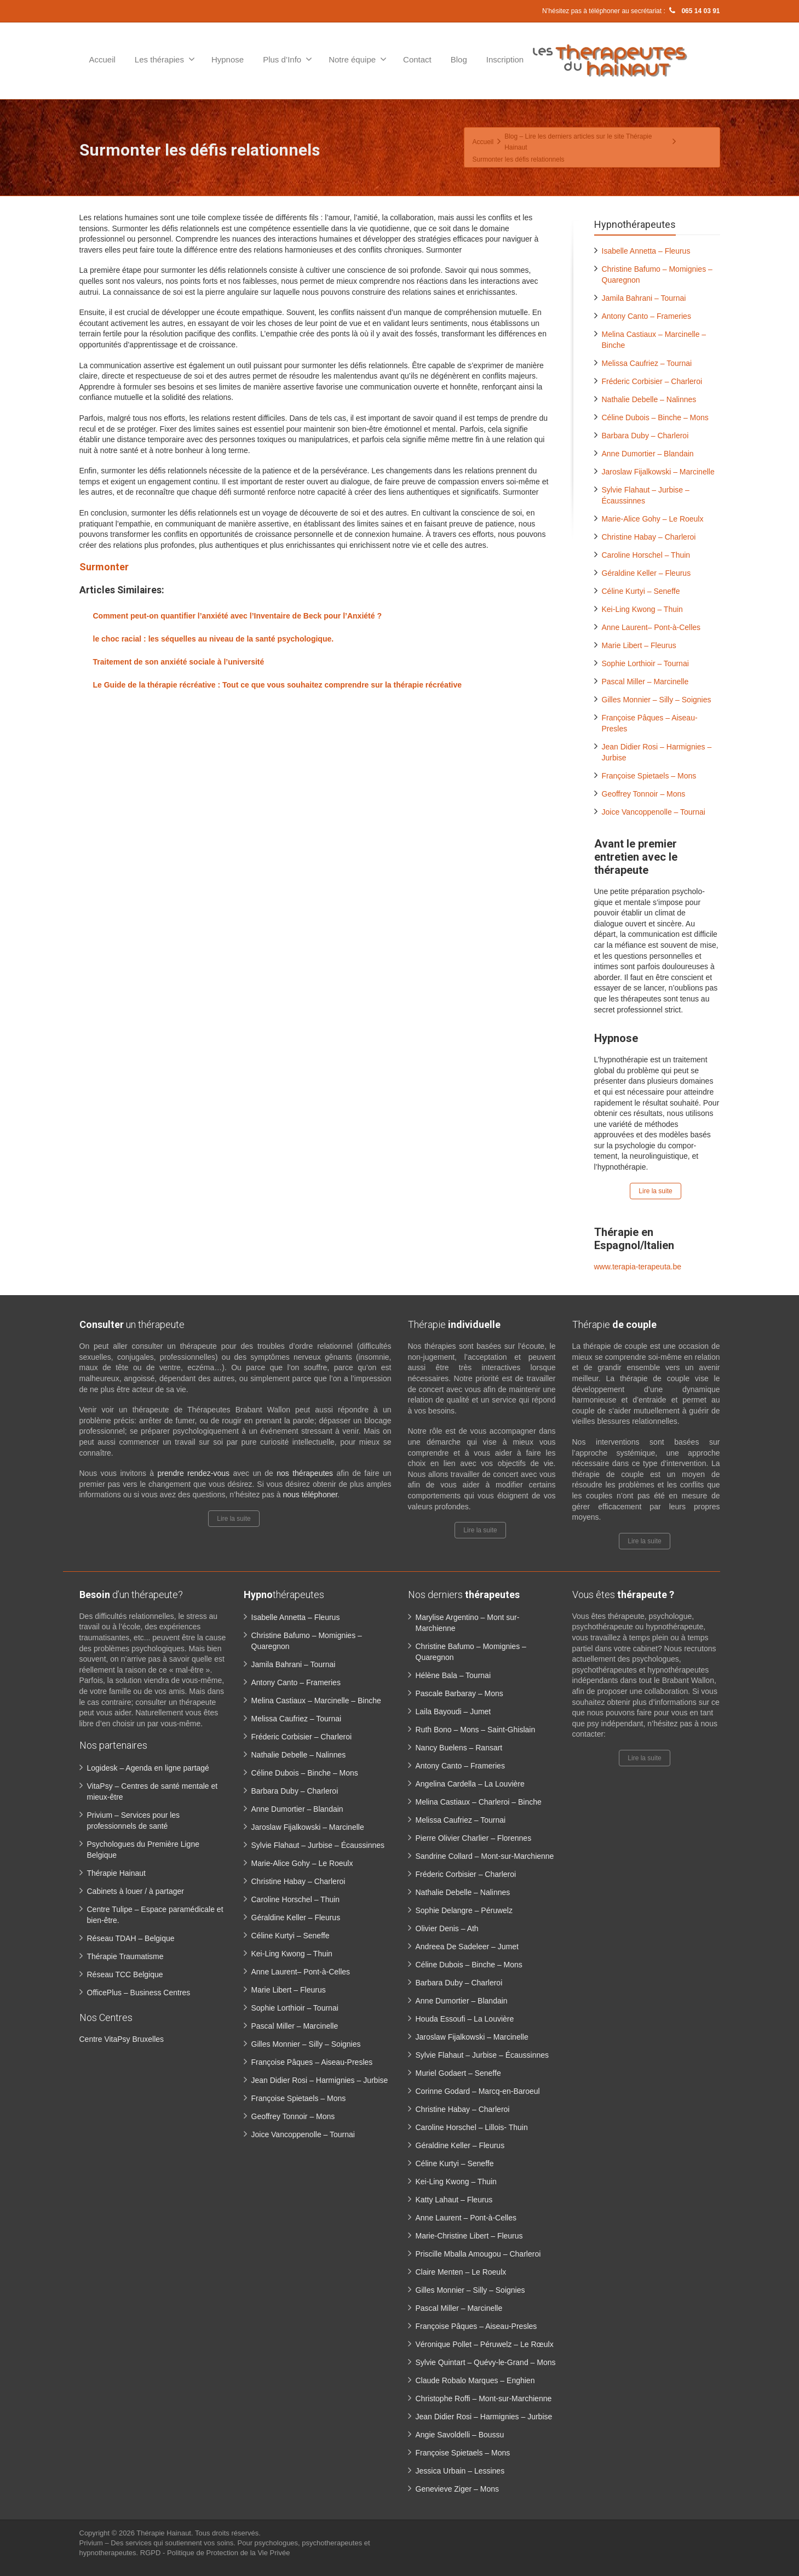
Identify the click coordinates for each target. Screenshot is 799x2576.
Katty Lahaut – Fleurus (454, 2199)
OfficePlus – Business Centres (139, 1992)
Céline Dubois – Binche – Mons (655, 417)
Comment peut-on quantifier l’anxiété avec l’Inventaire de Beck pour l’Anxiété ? (237, 615)
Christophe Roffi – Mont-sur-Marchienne (484, 2398)
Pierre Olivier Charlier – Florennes (474, 1838)
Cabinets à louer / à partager (135, 1891)
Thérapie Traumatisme (125, 1956)
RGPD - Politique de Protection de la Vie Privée (215, 2553)
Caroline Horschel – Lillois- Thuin (472, 2127)
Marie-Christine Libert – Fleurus (469, 2235)
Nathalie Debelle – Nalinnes (649, 399)
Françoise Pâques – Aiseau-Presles (312, 2062)
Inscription (505, 59)
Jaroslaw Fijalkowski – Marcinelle (658, 471)
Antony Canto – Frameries (646, 316)
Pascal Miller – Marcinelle (645, 681)
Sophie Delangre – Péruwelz (464, 1910)
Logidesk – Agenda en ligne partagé (148, 1768)
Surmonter (104, 567)
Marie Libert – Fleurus (639, 645)
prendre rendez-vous (193, 1473)
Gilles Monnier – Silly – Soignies (656, 699)
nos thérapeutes (305, 1473)
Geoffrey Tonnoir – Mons (644, 793)
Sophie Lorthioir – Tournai (645, 663)
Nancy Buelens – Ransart (459, 1747)
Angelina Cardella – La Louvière (470, 1783)
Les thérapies (165, 59)
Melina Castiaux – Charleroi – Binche (479, 1802)
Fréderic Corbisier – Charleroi (652, 381)
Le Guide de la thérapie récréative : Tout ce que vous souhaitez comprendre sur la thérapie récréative (277, 684)
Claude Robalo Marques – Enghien (475, 2380)
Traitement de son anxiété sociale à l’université (179, 661)
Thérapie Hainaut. (165, 2533)
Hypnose (227, 59)
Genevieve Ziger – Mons (457, 2489)
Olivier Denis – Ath (447, 1928)
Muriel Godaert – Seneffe (458, 2073)
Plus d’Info (287, 59)
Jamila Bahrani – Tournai (644, 298)
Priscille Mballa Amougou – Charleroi (478, 2253)
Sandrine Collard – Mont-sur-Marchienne (485, 1856)
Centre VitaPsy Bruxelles (121, 2039)
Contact (417, 59)
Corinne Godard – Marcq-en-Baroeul (478, 2091)
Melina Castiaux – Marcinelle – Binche (316, 1700)
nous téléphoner (310, 1494)
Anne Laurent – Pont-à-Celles (466, 2217)
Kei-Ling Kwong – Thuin (642, 609)
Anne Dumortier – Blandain (648, 453)
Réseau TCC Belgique (125, 1974)
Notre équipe (358, 59)
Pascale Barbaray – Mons (459, 1693)
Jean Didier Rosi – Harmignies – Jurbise (319, 2080)
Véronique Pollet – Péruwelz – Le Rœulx (485, 2344)
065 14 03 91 (693, 11)
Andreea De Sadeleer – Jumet (467, 1946)
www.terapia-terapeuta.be (638, 1266)
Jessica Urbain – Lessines (460, 2470)
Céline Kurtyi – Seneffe (641, 591)
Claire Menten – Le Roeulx (461, 2272)
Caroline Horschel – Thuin (646, 555)
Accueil (102, 59)
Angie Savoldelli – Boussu (460, 2434)
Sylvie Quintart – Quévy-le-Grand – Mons (486, 2362)
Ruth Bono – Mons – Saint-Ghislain (476, 1729)
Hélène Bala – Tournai (453, 1675)
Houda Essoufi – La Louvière (465, 2018)
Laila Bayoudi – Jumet (453, 1711)
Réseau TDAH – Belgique (131, 1938)
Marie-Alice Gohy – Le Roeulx (653, 518)
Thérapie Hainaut (116, 1873)
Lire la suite (655, 1191)
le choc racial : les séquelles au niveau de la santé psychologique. (213, 638)
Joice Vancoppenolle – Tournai (653, 812)
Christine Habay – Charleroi (649, 537)
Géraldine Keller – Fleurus (646, 573)
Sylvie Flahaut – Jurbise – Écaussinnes (318, 1845)
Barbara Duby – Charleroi (645, 435)
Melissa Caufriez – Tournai (647, 363)
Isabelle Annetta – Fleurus (646, 251)
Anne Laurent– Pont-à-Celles (651, 627)
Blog (459, 59)
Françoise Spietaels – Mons (649, 775)
